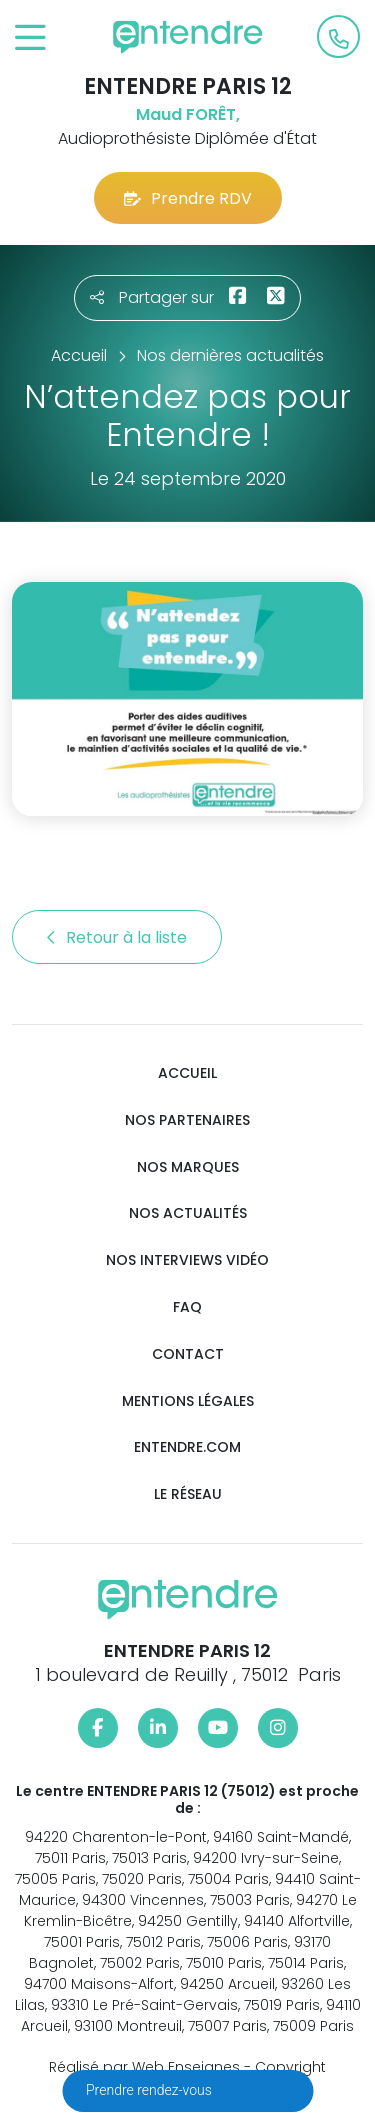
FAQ (187, 1307)
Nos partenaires (187, 1120)
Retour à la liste (117, 937)
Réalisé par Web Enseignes (144, 2067)
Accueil (187, 1073)
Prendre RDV (188, 198)
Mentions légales (188, 1401)
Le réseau (188, 1494)
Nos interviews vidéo (187, 1260)
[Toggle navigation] (30, 38)
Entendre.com (187, 1447)
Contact (188, 1354)
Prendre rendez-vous (150, 2090)
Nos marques (188, 1167)
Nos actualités (188, 1213)
